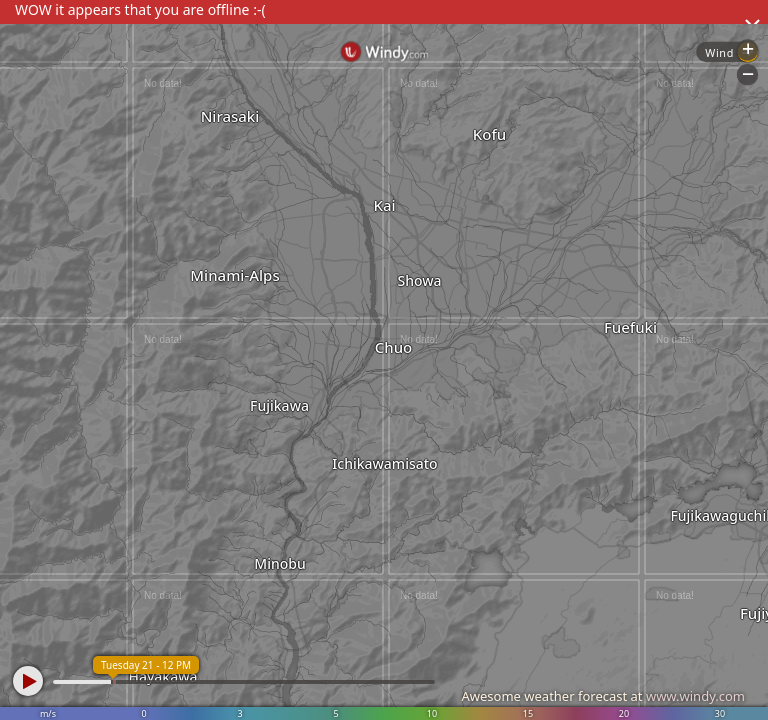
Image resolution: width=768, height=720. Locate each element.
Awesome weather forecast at (603, 696)
